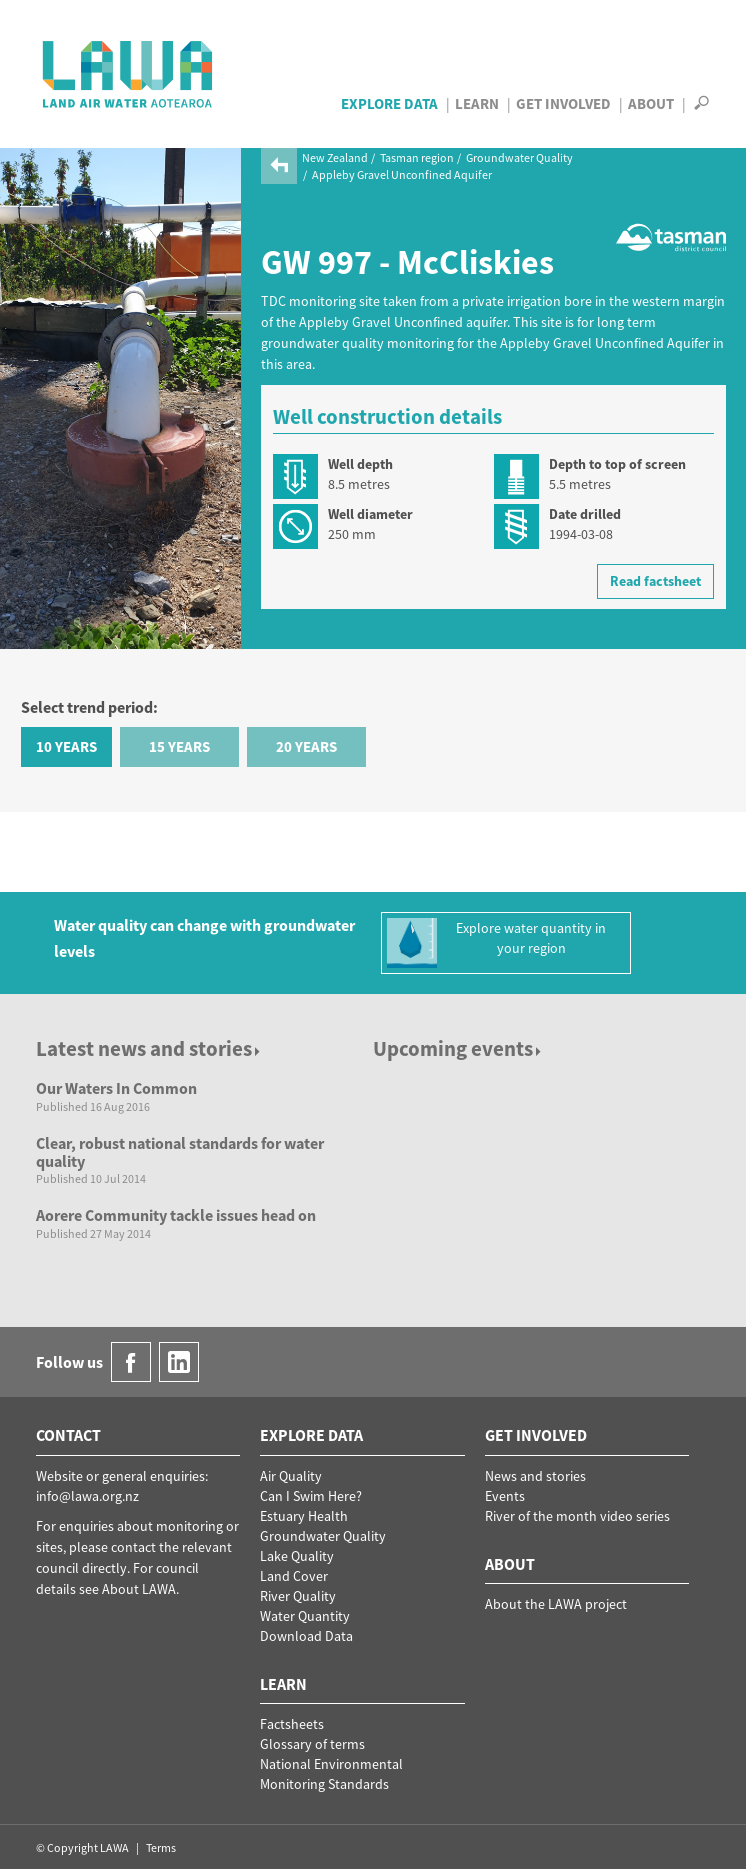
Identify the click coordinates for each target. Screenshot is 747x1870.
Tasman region (417, 157)
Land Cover (294, 1576)
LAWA (128, 74)
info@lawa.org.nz (87, 1496)
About (651, 103)
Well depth (360, 464)
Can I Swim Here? (311, 1496)
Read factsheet (655, 581)
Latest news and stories (149, 1048)
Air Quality (291, 1476)
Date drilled (585, 514)
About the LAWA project (556, 1604)
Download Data (306, 1636)
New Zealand (335, 157)
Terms (161, 1847)
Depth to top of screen (617, 464)
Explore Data (389, 103)
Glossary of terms (312, 1744)
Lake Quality (297, 1556)
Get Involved (563, 103)
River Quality (298, 1596)
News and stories (535, 1476)
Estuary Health (304, 1516)
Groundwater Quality (519, 157)
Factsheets (292, 1724)
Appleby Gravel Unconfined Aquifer (402, 174)
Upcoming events (458, 1048)
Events (505, 1496)
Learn (477, 103)
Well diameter (370, 514)
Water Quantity (305, 1616)
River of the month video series (577, 1516)
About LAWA (139, 1589)
